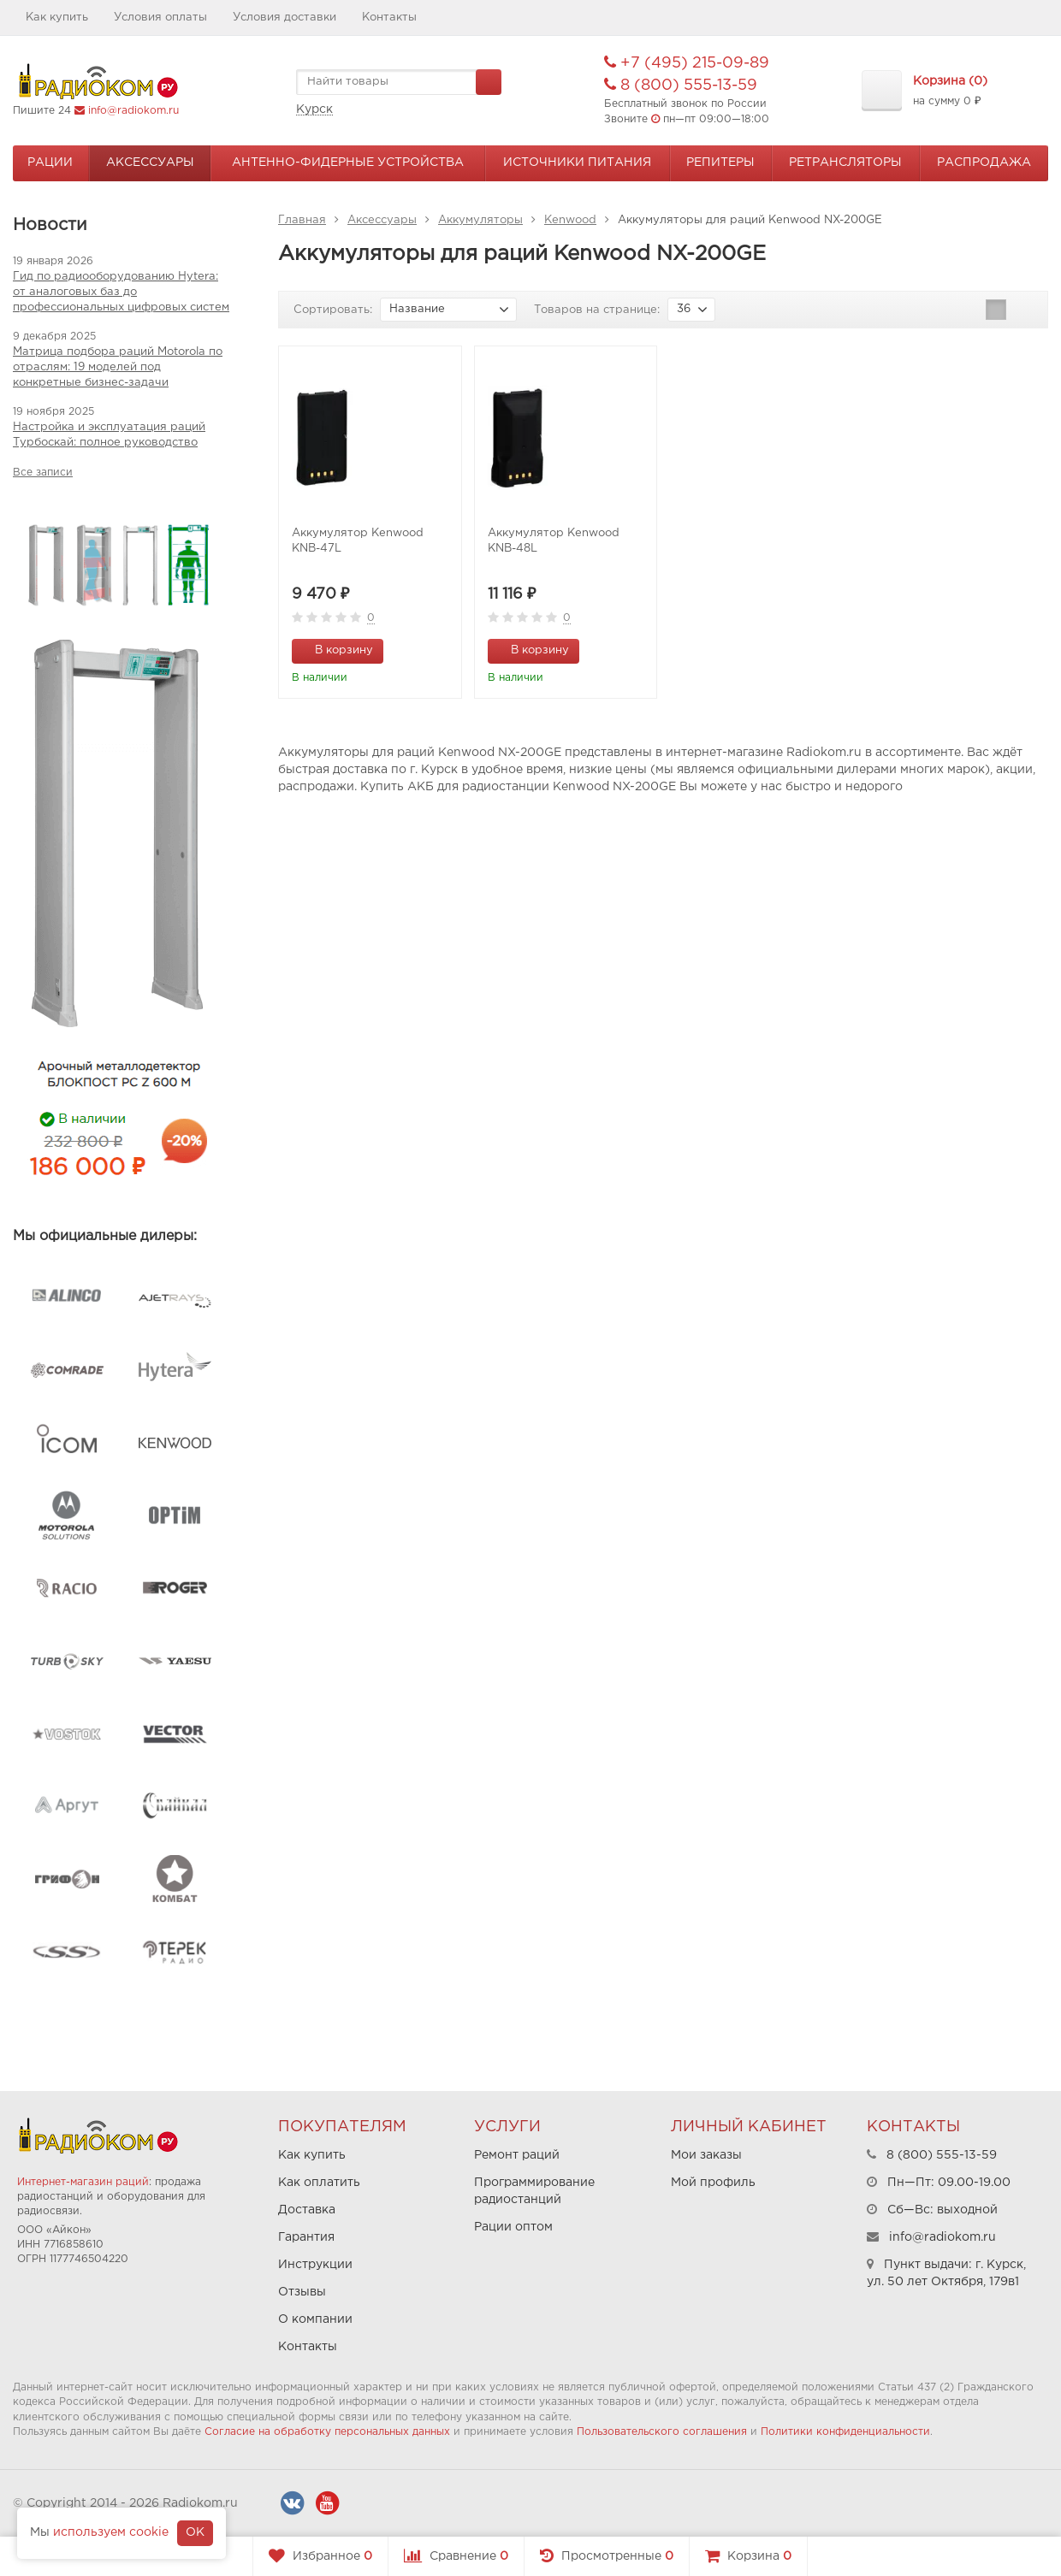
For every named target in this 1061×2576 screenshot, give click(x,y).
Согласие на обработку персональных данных (327, 2432)
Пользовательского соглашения (662, 2432)
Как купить (57, 17)
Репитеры (720, 162)
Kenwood (570, 220)
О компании (315, 2319)
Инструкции (315, 2265)
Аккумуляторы (480, 220)
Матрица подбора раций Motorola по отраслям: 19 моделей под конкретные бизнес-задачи (117, 367)
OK (195, 2532)
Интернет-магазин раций (83, 2182)
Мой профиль (713, 2182)
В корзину (334, 649)
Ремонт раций (517, 2155)
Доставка (306, 2210)
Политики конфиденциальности (845, 2432)
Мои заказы (706, 2155)
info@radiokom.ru (133, 110)
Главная (302, 220)
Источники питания (577, 162)
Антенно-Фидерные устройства (348, 162)
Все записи (43, 472)
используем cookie (111, 2532)
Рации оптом (513, 2227)
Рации (50, 162)
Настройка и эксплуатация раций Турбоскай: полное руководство (109, 434)
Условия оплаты (160, 17)
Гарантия (306, 2237)
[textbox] (398, 82)
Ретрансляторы (845, 162)
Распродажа (984, 162)
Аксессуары (150, 162)
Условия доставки (284, 17)
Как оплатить (319, 2182)
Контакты (389, 17)
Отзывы (302, 2292)
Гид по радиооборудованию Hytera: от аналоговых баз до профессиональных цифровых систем (121, 292)
